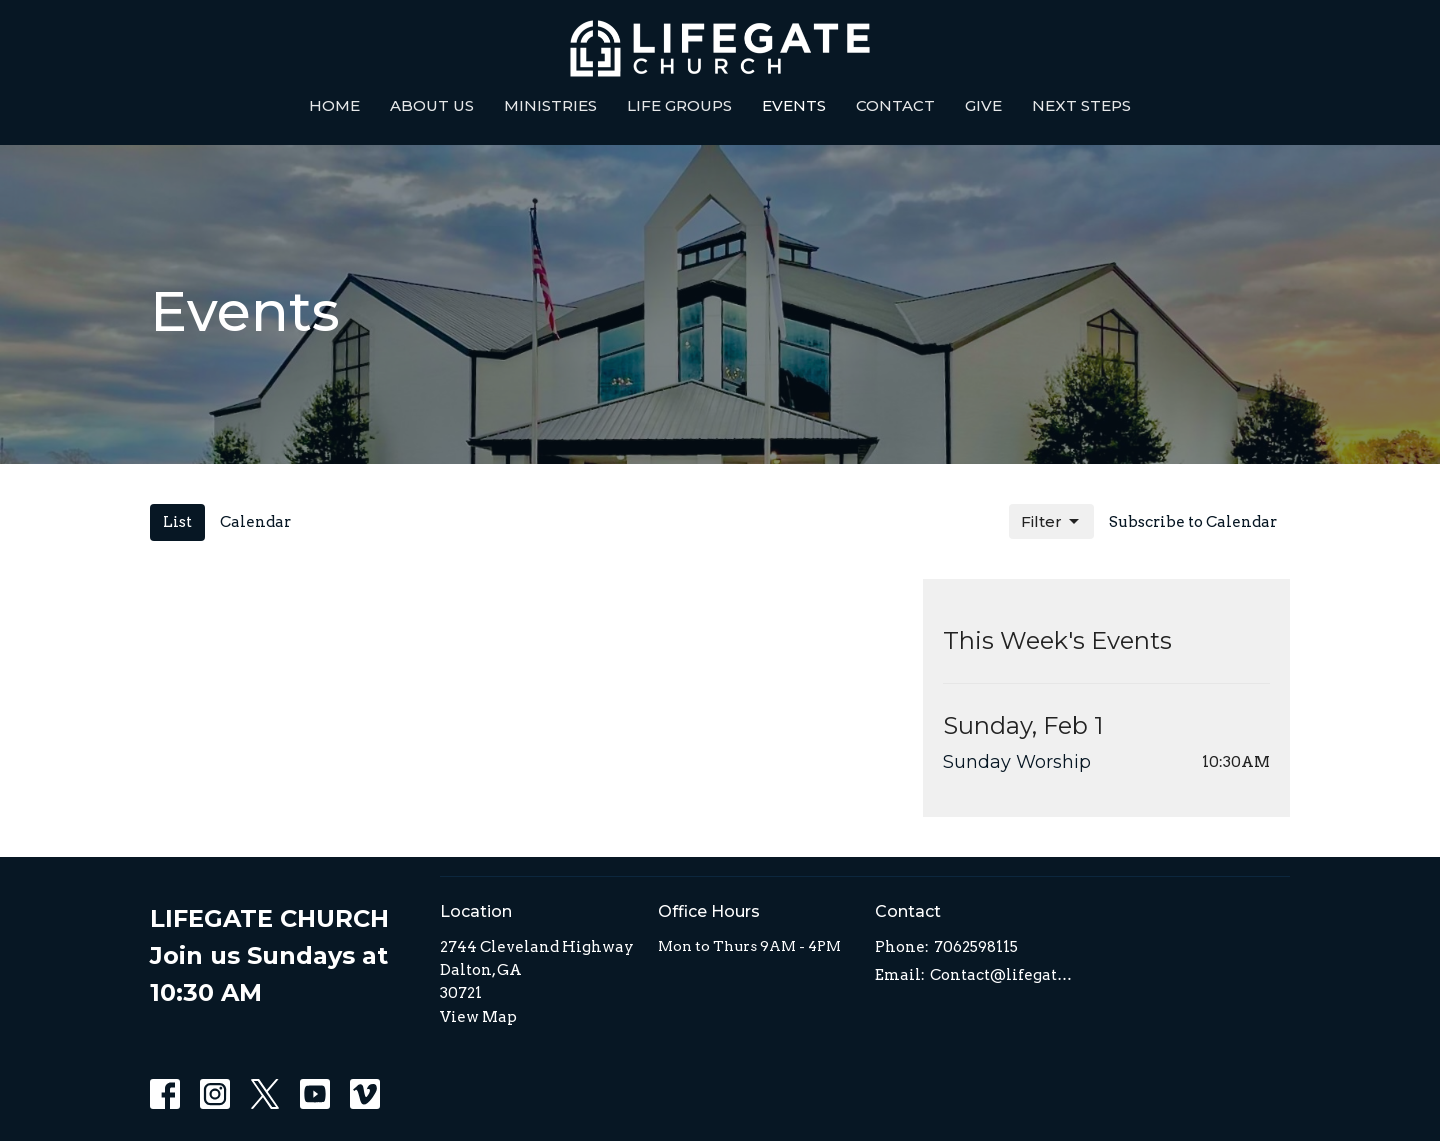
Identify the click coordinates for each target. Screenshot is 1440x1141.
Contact (895, 105)
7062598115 (976, 947)
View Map (478, 1017)
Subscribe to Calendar (1193, 522)
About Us (432, 105)
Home (334, 105)
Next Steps (1081, 105)
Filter (1051, 522)
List (177, 522)
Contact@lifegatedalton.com (1001, 975)
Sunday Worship (1017, 762)
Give (983, 105)
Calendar (255, 522)
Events (794, 105)
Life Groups (679, 105)
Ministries (550, 105)
